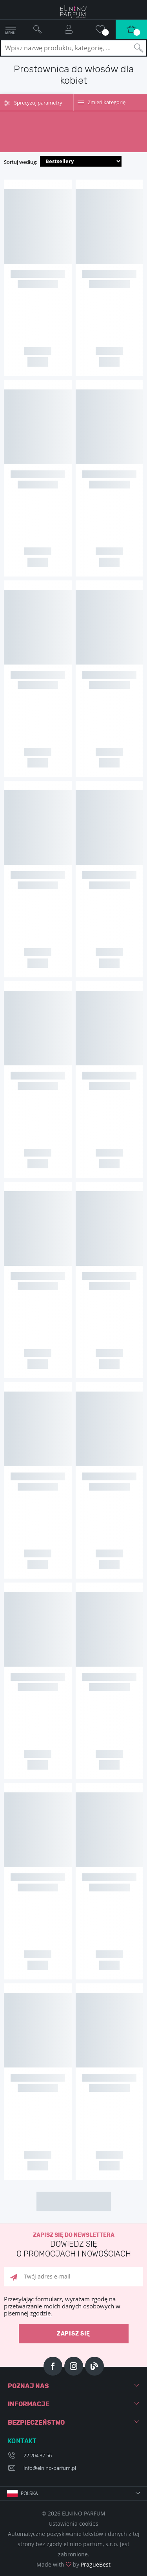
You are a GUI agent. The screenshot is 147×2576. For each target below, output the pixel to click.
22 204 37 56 (38, 2455)
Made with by (73, 2564)
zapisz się (73, 2333)
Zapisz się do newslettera (73, 2245)
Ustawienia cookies (73, 2523)
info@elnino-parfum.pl (50, 2467)
